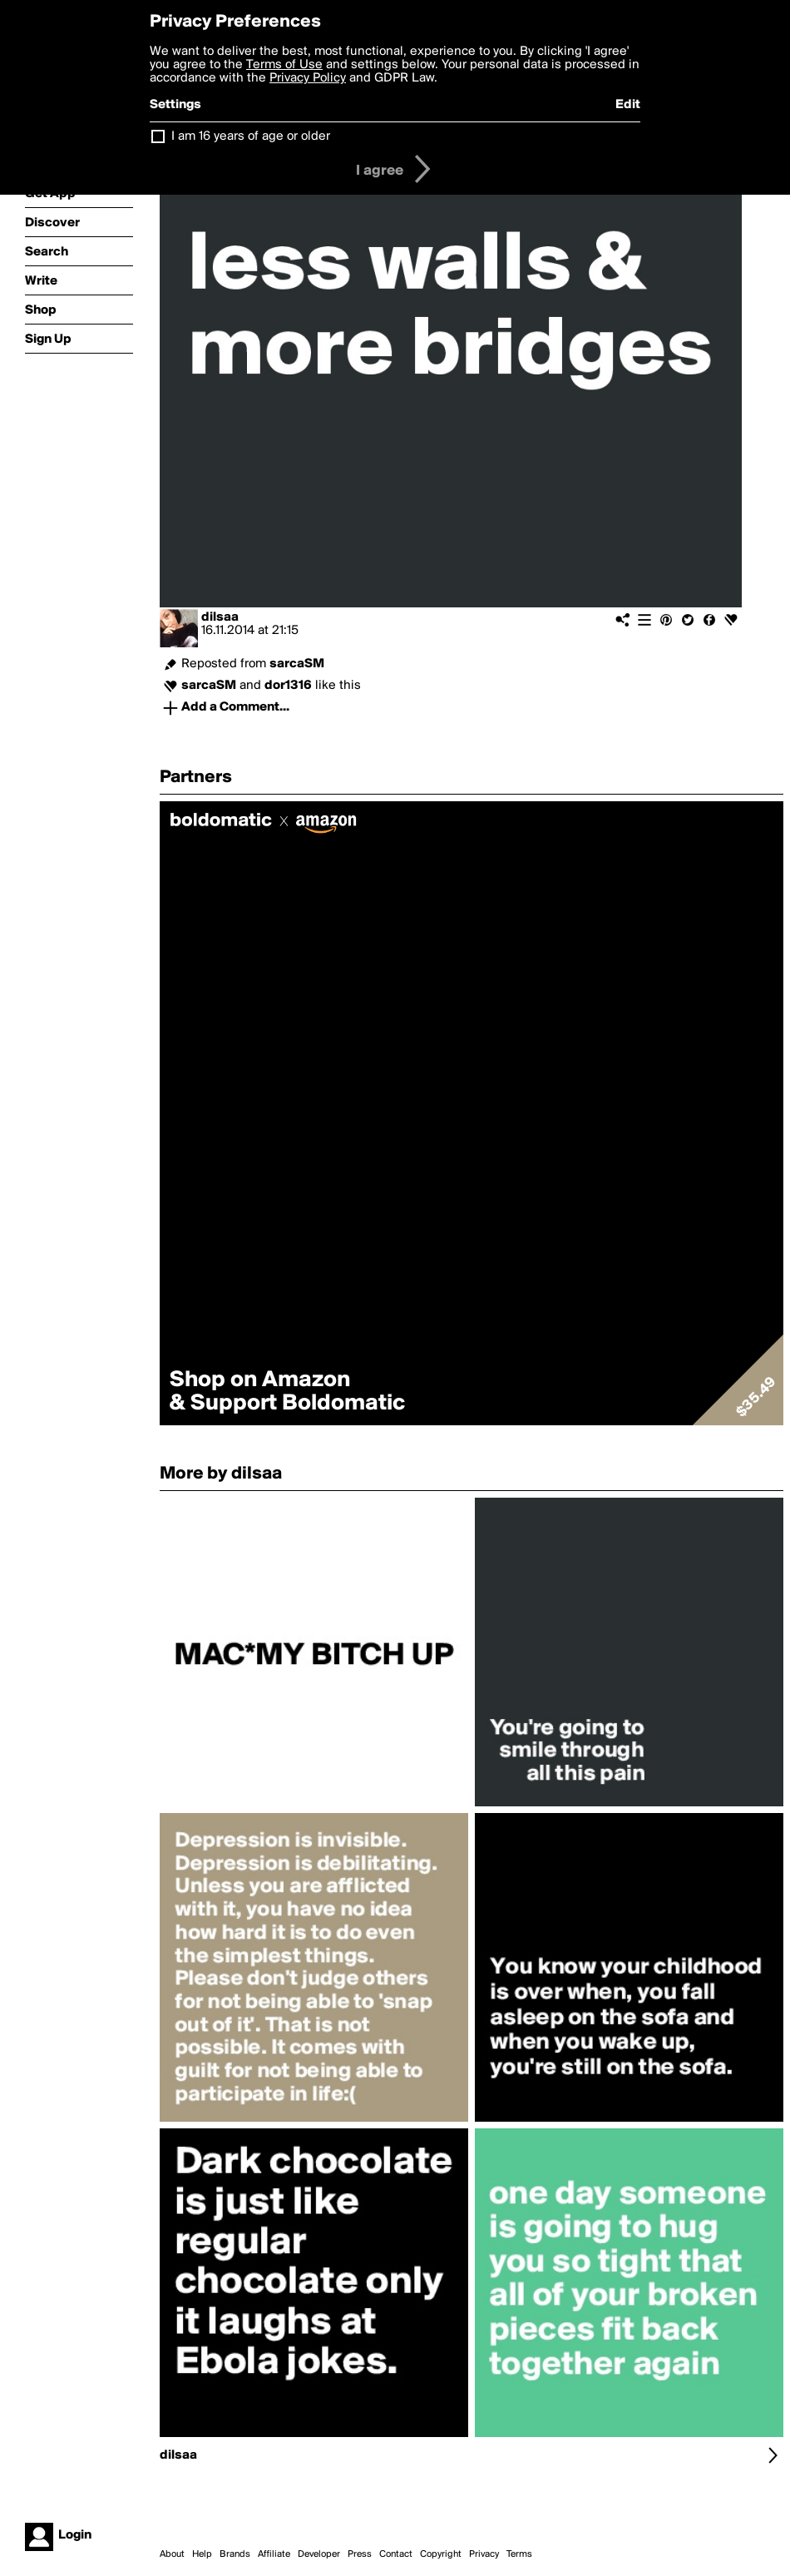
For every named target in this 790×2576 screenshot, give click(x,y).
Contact (395, 2554)
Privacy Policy (307, 78)
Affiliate (274, 2554)
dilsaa (220, 617)
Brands (235, 2554)
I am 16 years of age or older (250, 136)
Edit (627, 104)
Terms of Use (284, 65)
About (172, 2554)
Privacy (484, 2554)
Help (202, 2554)
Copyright (441, 2554)
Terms (519, 2554)
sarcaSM (296, 664)
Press (360, 2554)
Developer (319, 2554)
